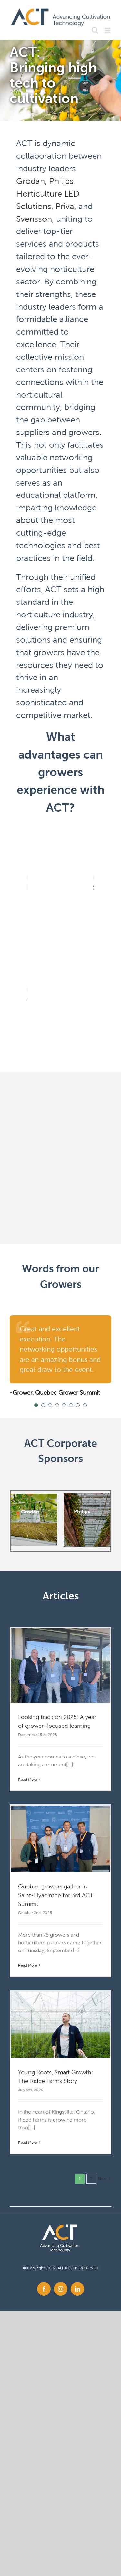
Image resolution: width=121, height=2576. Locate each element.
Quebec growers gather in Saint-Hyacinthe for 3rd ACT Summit (55, 1895)
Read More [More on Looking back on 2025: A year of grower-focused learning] (27, 1779)
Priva (64, 206)
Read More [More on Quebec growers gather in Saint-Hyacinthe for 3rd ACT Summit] (27, 1965)
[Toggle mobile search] (95, 30)
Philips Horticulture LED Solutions (47, 193)
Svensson (34, 219)
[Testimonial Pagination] (36, 1405)
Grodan (30, 181)
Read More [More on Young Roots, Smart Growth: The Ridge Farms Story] (27, 2142)
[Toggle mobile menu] (108, 30)
